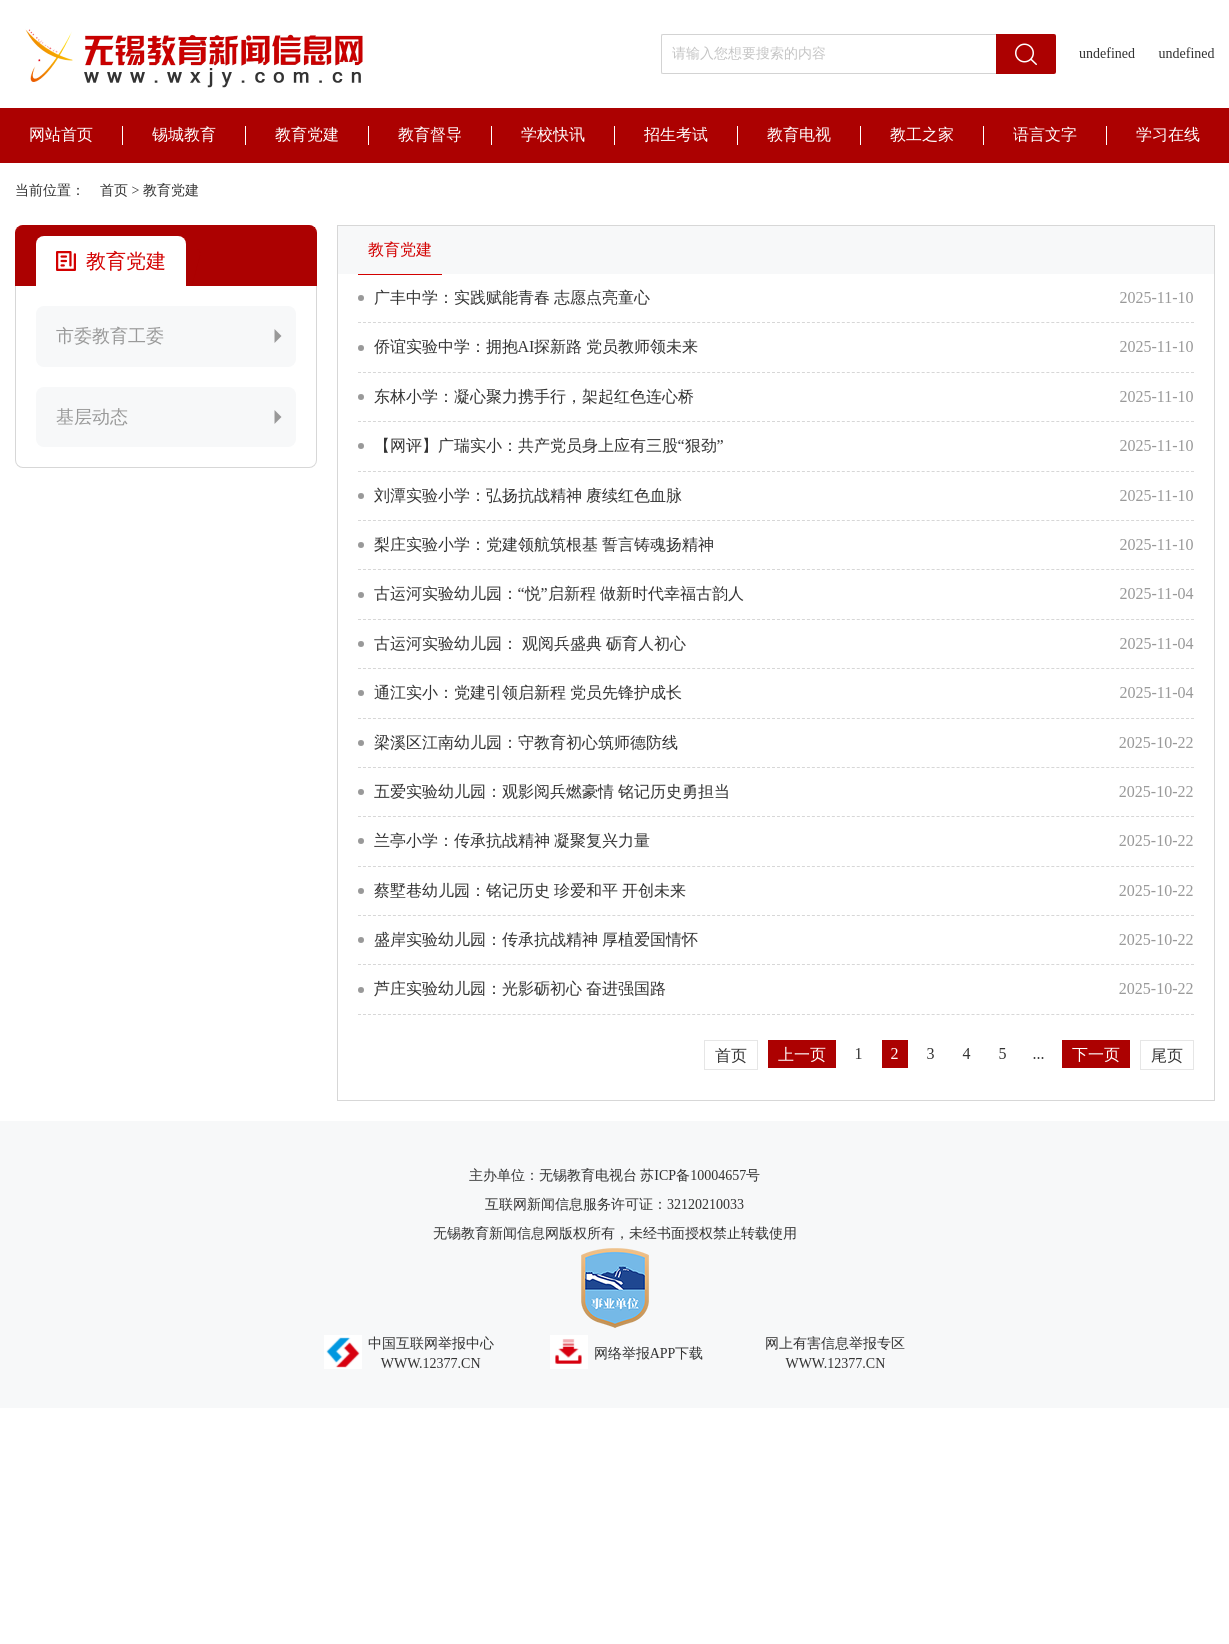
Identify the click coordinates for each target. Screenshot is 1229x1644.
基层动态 (171, 417)
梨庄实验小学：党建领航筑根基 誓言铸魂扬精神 (544, 544)
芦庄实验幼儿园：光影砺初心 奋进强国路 (520, 988)
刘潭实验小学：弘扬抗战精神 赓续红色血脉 (528, 495)
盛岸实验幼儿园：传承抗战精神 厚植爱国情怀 (536, 939)
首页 (114, 190)
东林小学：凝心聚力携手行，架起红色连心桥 (534, 396)
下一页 (1096, 1054)
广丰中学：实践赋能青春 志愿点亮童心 (512, 297)
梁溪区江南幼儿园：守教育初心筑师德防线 (526, 742)
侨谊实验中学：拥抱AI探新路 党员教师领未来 (536, 346)
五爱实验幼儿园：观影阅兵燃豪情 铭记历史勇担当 (552, 791)
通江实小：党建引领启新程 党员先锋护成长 (528, 692)
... (1039, 1053)
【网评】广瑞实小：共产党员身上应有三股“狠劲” (549, 445)
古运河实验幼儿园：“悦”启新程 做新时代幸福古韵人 (559, 593)
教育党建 (171, 190)
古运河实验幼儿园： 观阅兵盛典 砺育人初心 (530, 643)
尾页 (1167, 1055)
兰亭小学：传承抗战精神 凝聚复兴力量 (512, 840)
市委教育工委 (171, 336)
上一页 (802, 1054)
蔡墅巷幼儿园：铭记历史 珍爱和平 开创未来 (530, 890)
